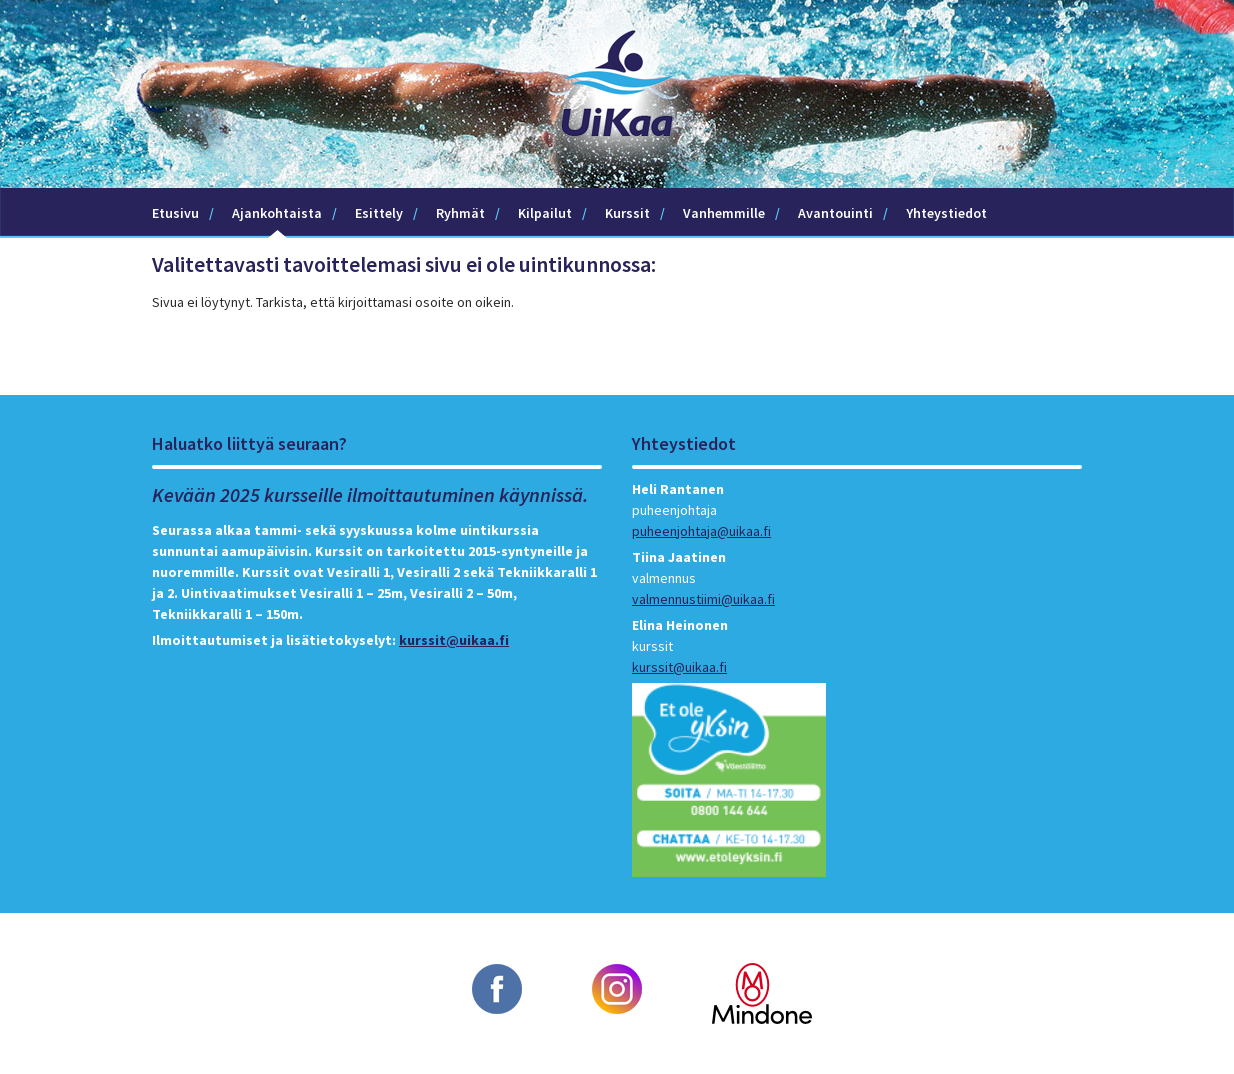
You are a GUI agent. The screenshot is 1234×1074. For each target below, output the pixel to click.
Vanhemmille (724, 213)
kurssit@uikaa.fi (454, 640)
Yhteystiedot (946, 213)
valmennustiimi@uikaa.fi (703, 599)
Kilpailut (545, 213)
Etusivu (175, 213)
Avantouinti (835, 213)
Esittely (379, 213)
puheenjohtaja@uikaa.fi (701, 531)
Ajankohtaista (277, 213)
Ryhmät (460, 213)
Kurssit (627, 213)
